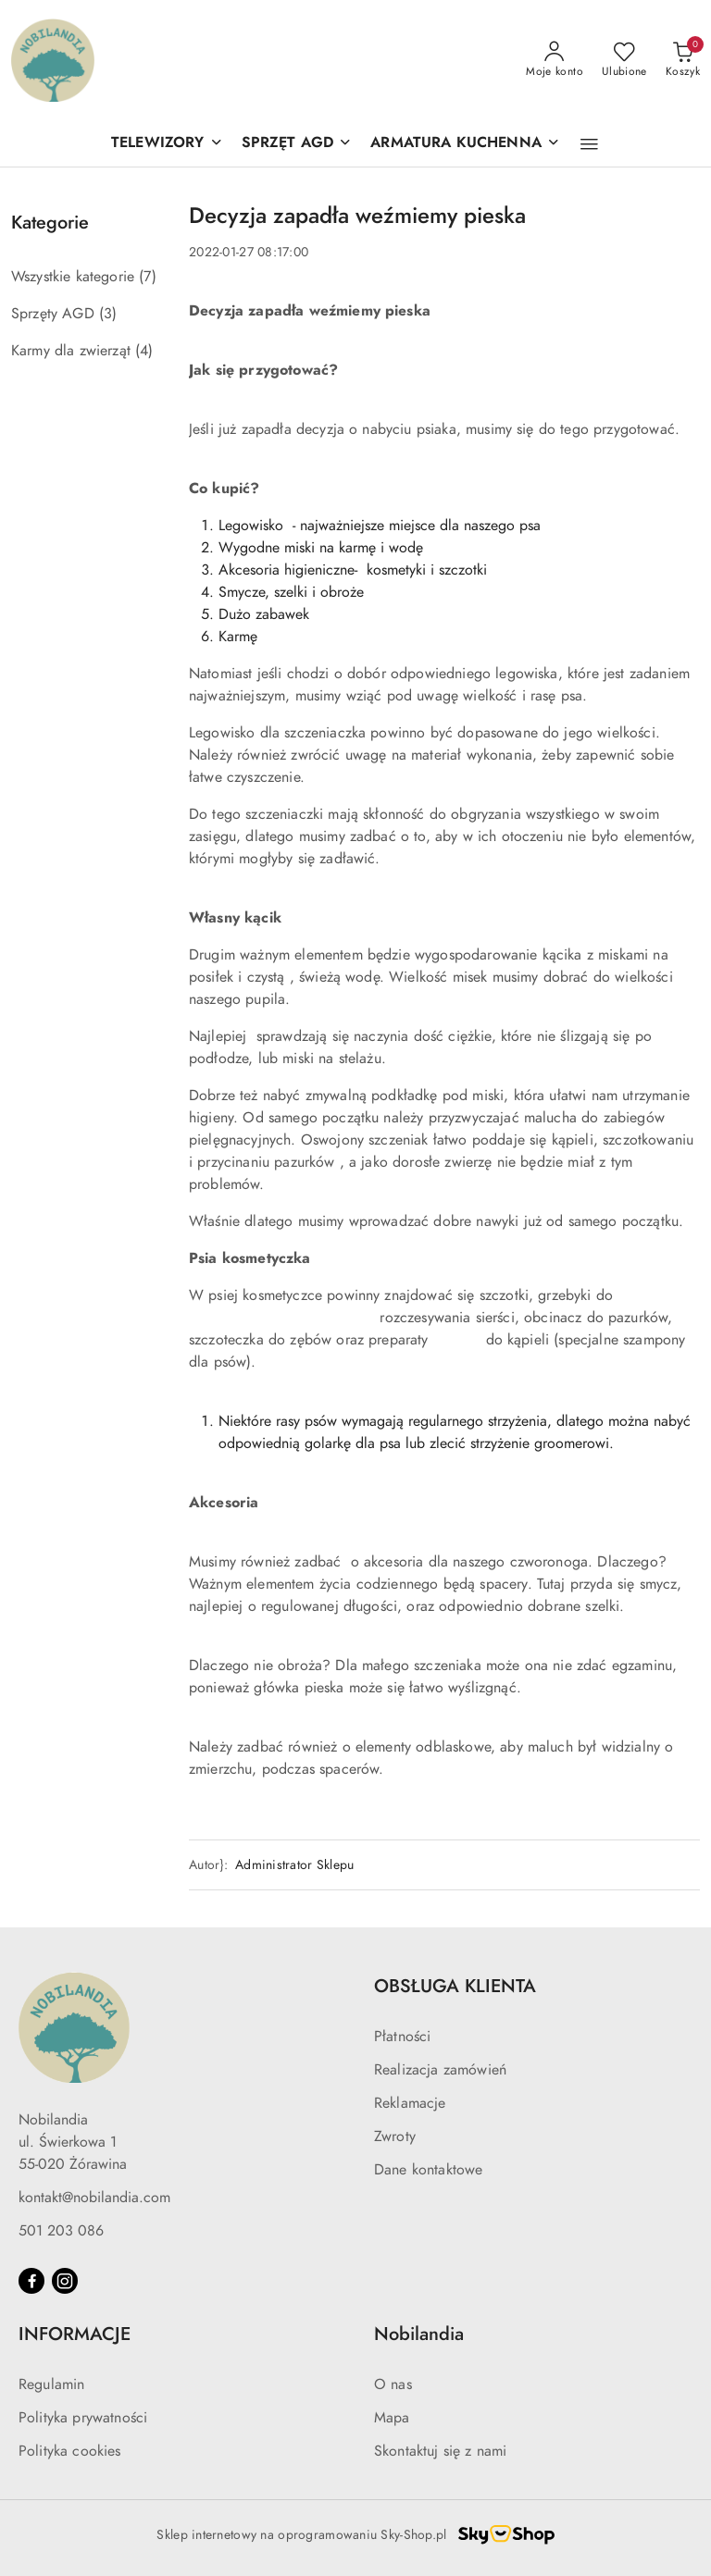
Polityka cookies (70, 2451)
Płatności (402, 2036)
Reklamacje (410, 2103)
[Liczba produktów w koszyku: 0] (683, 60)
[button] (589, 144)
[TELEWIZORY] (167, 143)
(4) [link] (144, 351)
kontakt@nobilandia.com (94, 2197)
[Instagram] (65, 2281)
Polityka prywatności (83, 2418)
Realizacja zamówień (440, 2070)
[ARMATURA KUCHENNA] (465, 143)
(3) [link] (108, 313)
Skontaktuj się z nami (440, 2451)
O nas (393, 2384)
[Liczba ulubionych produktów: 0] (624, 60)
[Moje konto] (554, 60)
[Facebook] (31, 2281)
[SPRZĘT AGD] (297, 143)
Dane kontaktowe (428, 2170)
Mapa (392, 2418)
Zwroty (395, 2136)
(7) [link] (147, 276)
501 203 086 (61, 2231)
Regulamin (51, 2384)
